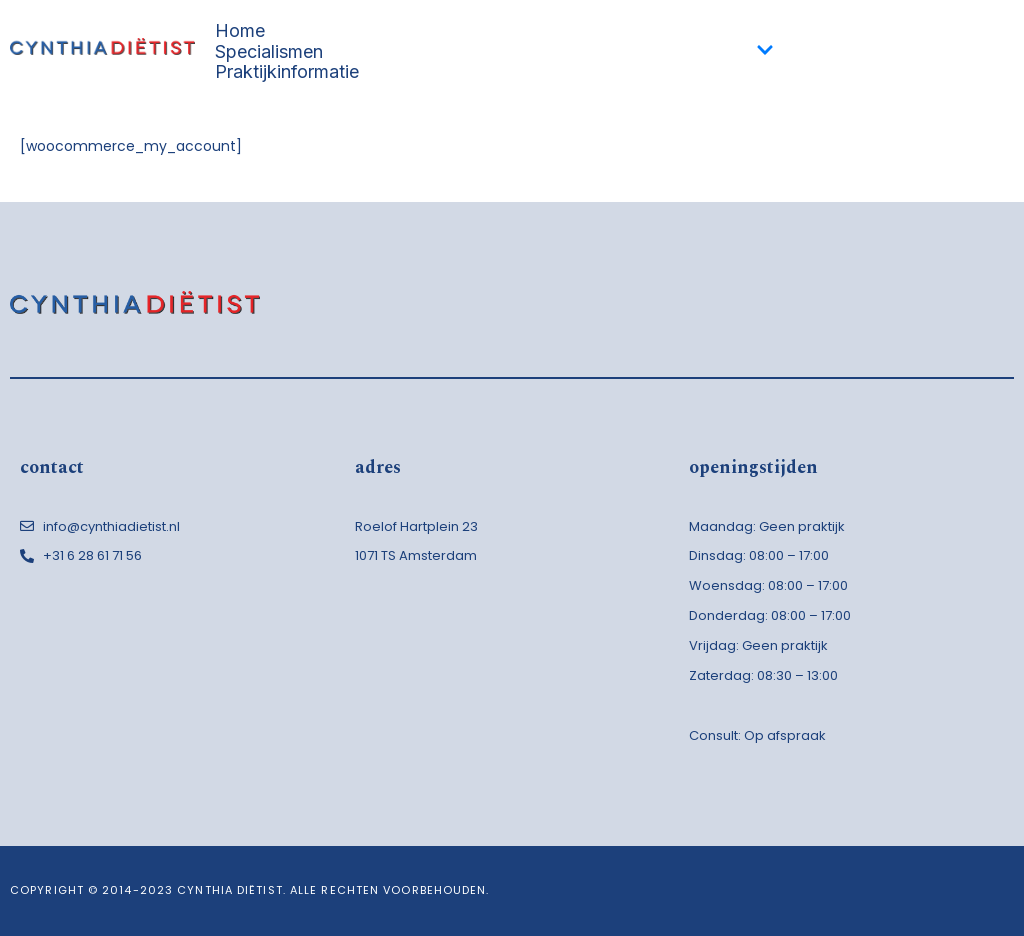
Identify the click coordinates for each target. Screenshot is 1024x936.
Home (240, 31)
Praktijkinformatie (287, 72)
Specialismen (494, 51)
